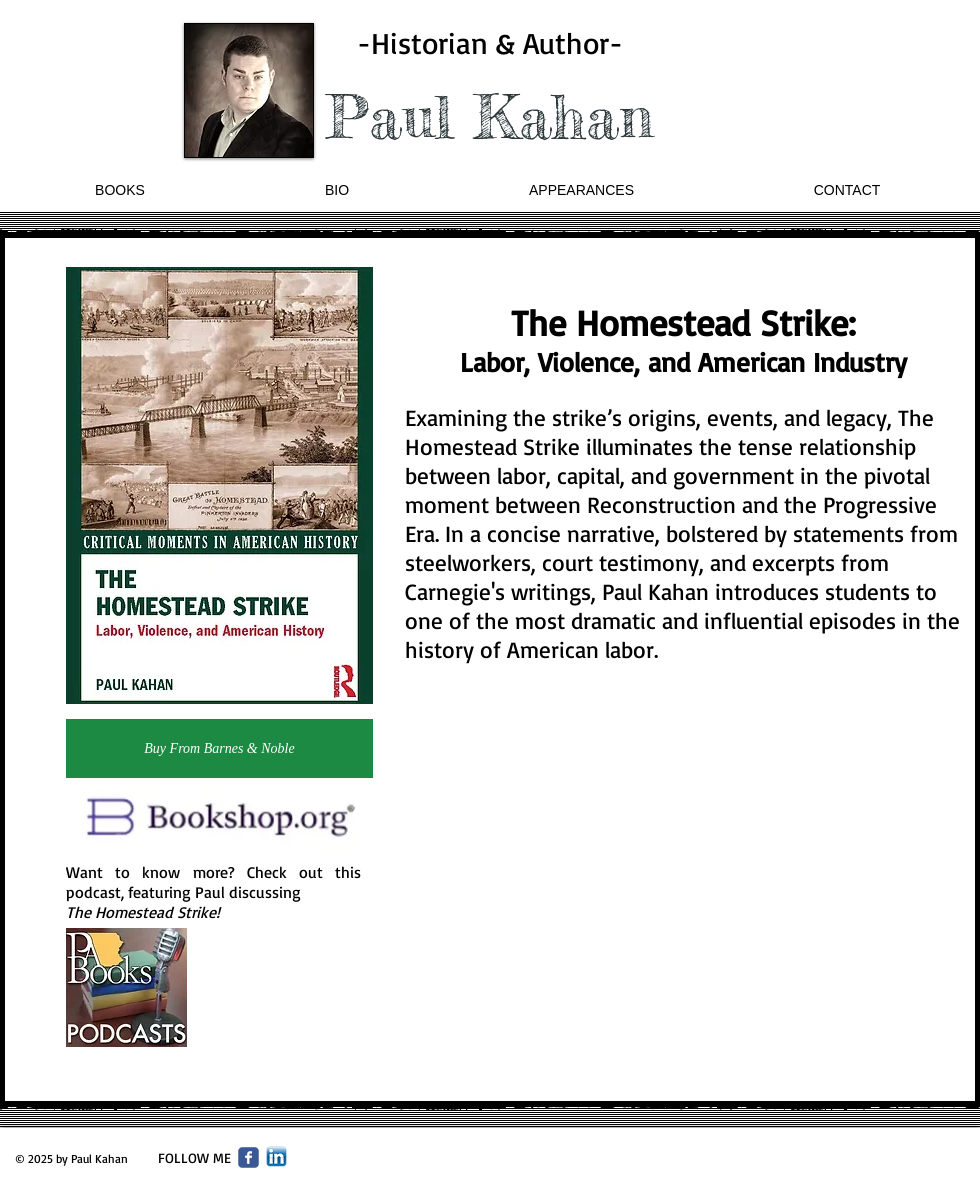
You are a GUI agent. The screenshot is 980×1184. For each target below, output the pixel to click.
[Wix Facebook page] (248, 1157)
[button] (120, 190)
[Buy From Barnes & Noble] (219, 748)
